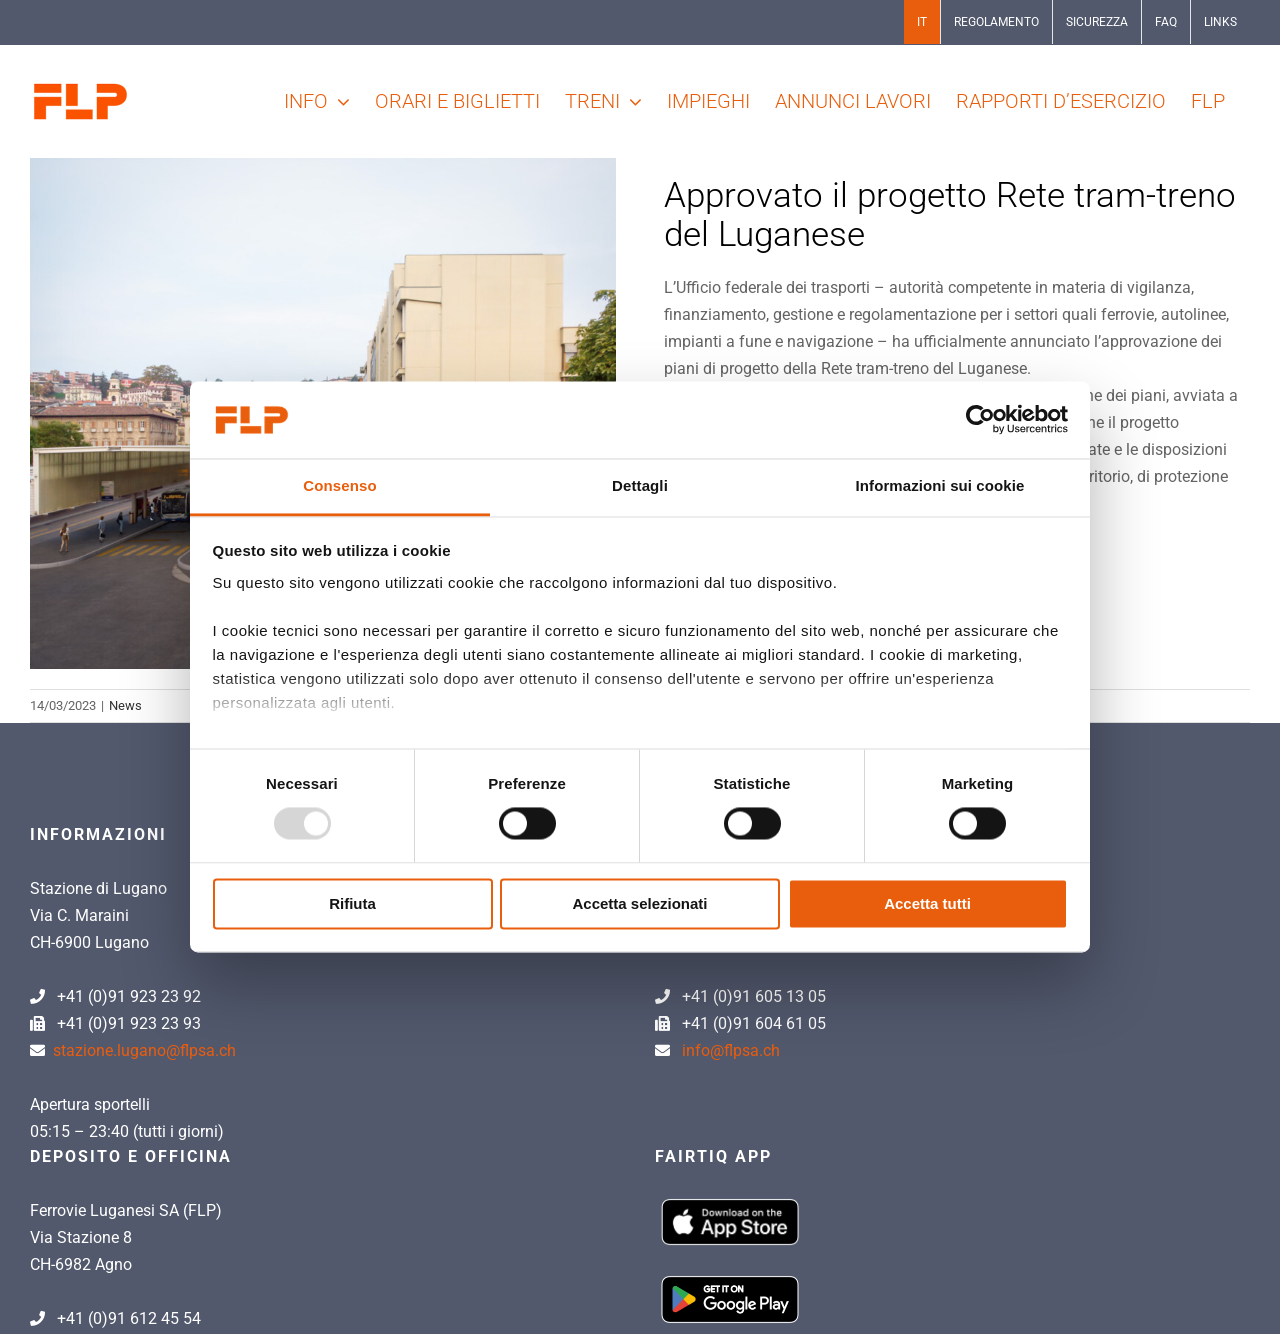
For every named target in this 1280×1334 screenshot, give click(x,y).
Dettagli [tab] (640, 485)
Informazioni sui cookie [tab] (940, 485)
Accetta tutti (927, 903)
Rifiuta (352, 903)
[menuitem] (922, 22)
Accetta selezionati (639, 903)
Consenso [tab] (339, 485)
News (125, 705)
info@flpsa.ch (731, 1050)
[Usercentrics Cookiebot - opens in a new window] (980, 420)
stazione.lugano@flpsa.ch (144, 1050)
